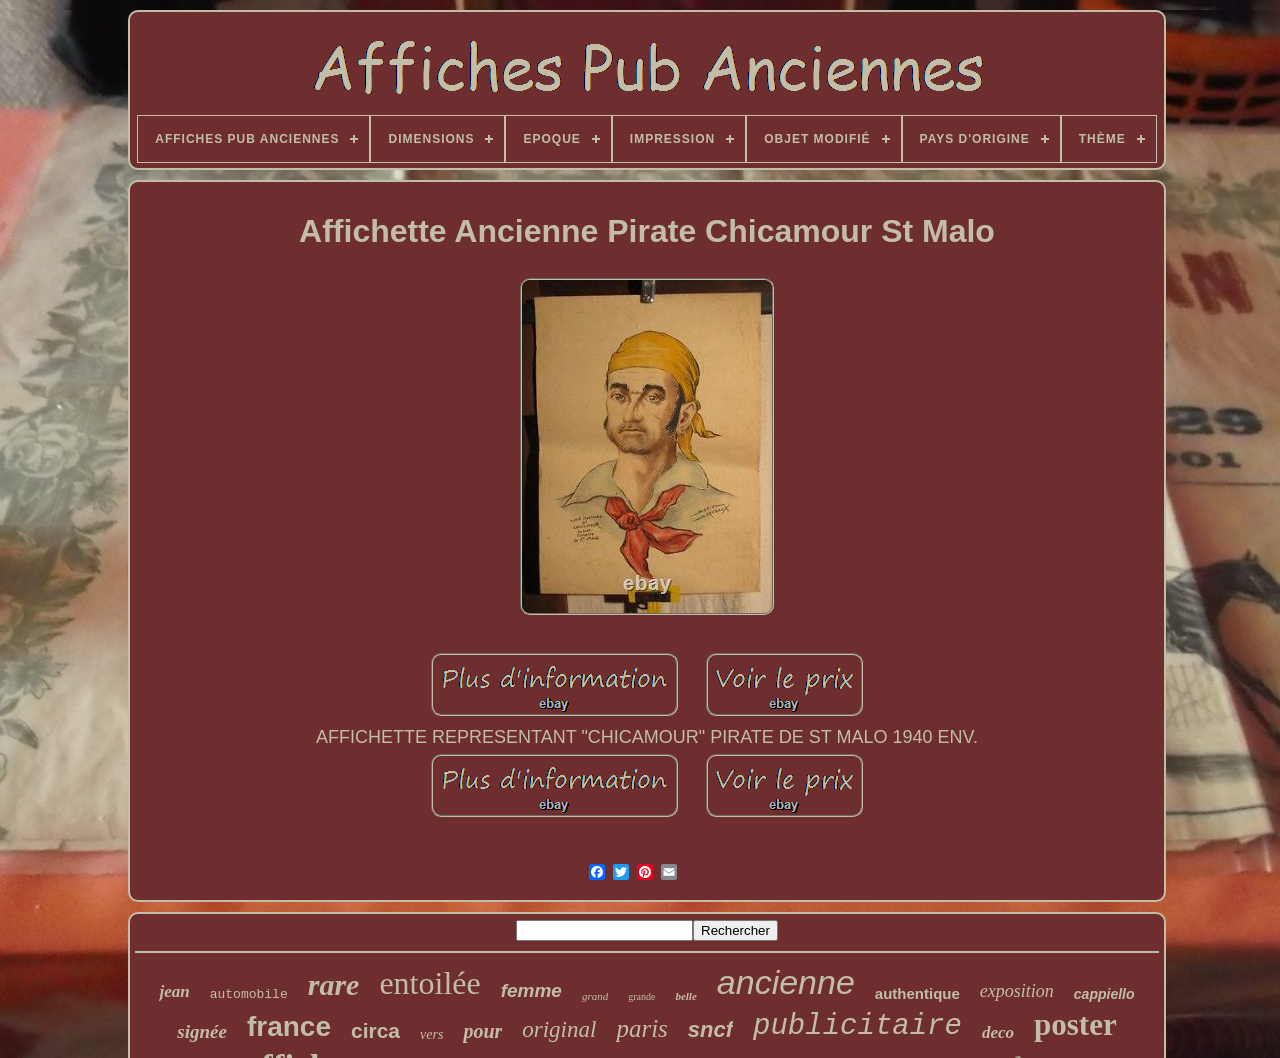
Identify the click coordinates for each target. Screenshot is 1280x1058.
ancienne (786, 982)
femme (531, 990)
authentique (917, 993)
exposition (1017, 991)
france (289, 1026)
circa (375, 1030)
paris (641, 1028)
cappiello (1104, 994)
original (559, 1029)
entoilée (429, 983)
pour (482, 1031)
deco (998, 1032)
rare (334, 984)
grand (595, 996)
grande (641, 996)
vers (431, 1034)
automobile (249, 994)
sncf (710, 1029)
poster (1075, 1024)
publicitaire (857, 1026)
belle (685, 996)
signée (202, 1031)
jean (174, 991)
